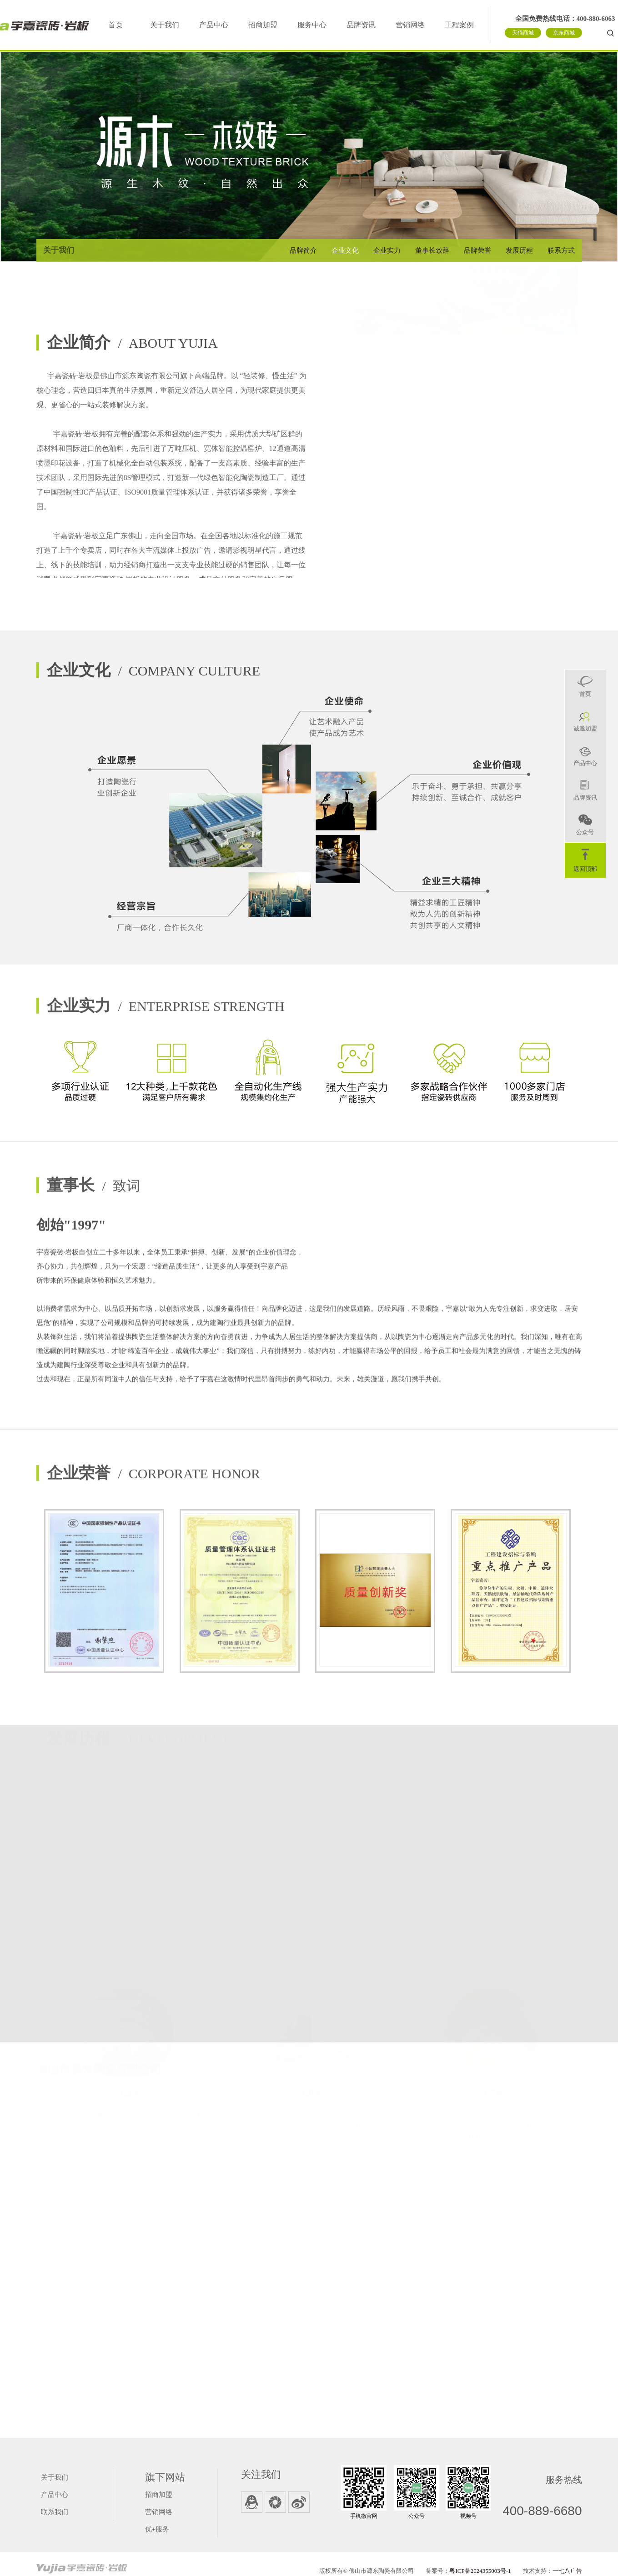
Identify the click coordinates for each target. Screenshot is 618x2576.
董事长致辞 (432, 250)
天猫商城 (523, 33)
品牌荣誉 (477, 250)
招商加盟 (262, 25)
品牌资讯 (361, 25)
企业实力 (387, 250)
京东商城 (564, 33)
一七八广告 (567, 2570)
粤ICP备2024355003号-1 (480, 2570)
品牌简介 (303, 250)
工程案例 (459, 25)
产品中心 (213, 25)
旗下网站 (165, 2477)
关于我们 (164, 25)
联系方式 (561, 250)
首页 (115, 25)
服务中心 (312, 25)
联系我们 (54, 2512)
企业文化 (345, 250)
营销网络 (410, 25)
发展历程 (519, 250)
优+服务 (157, 2529)
